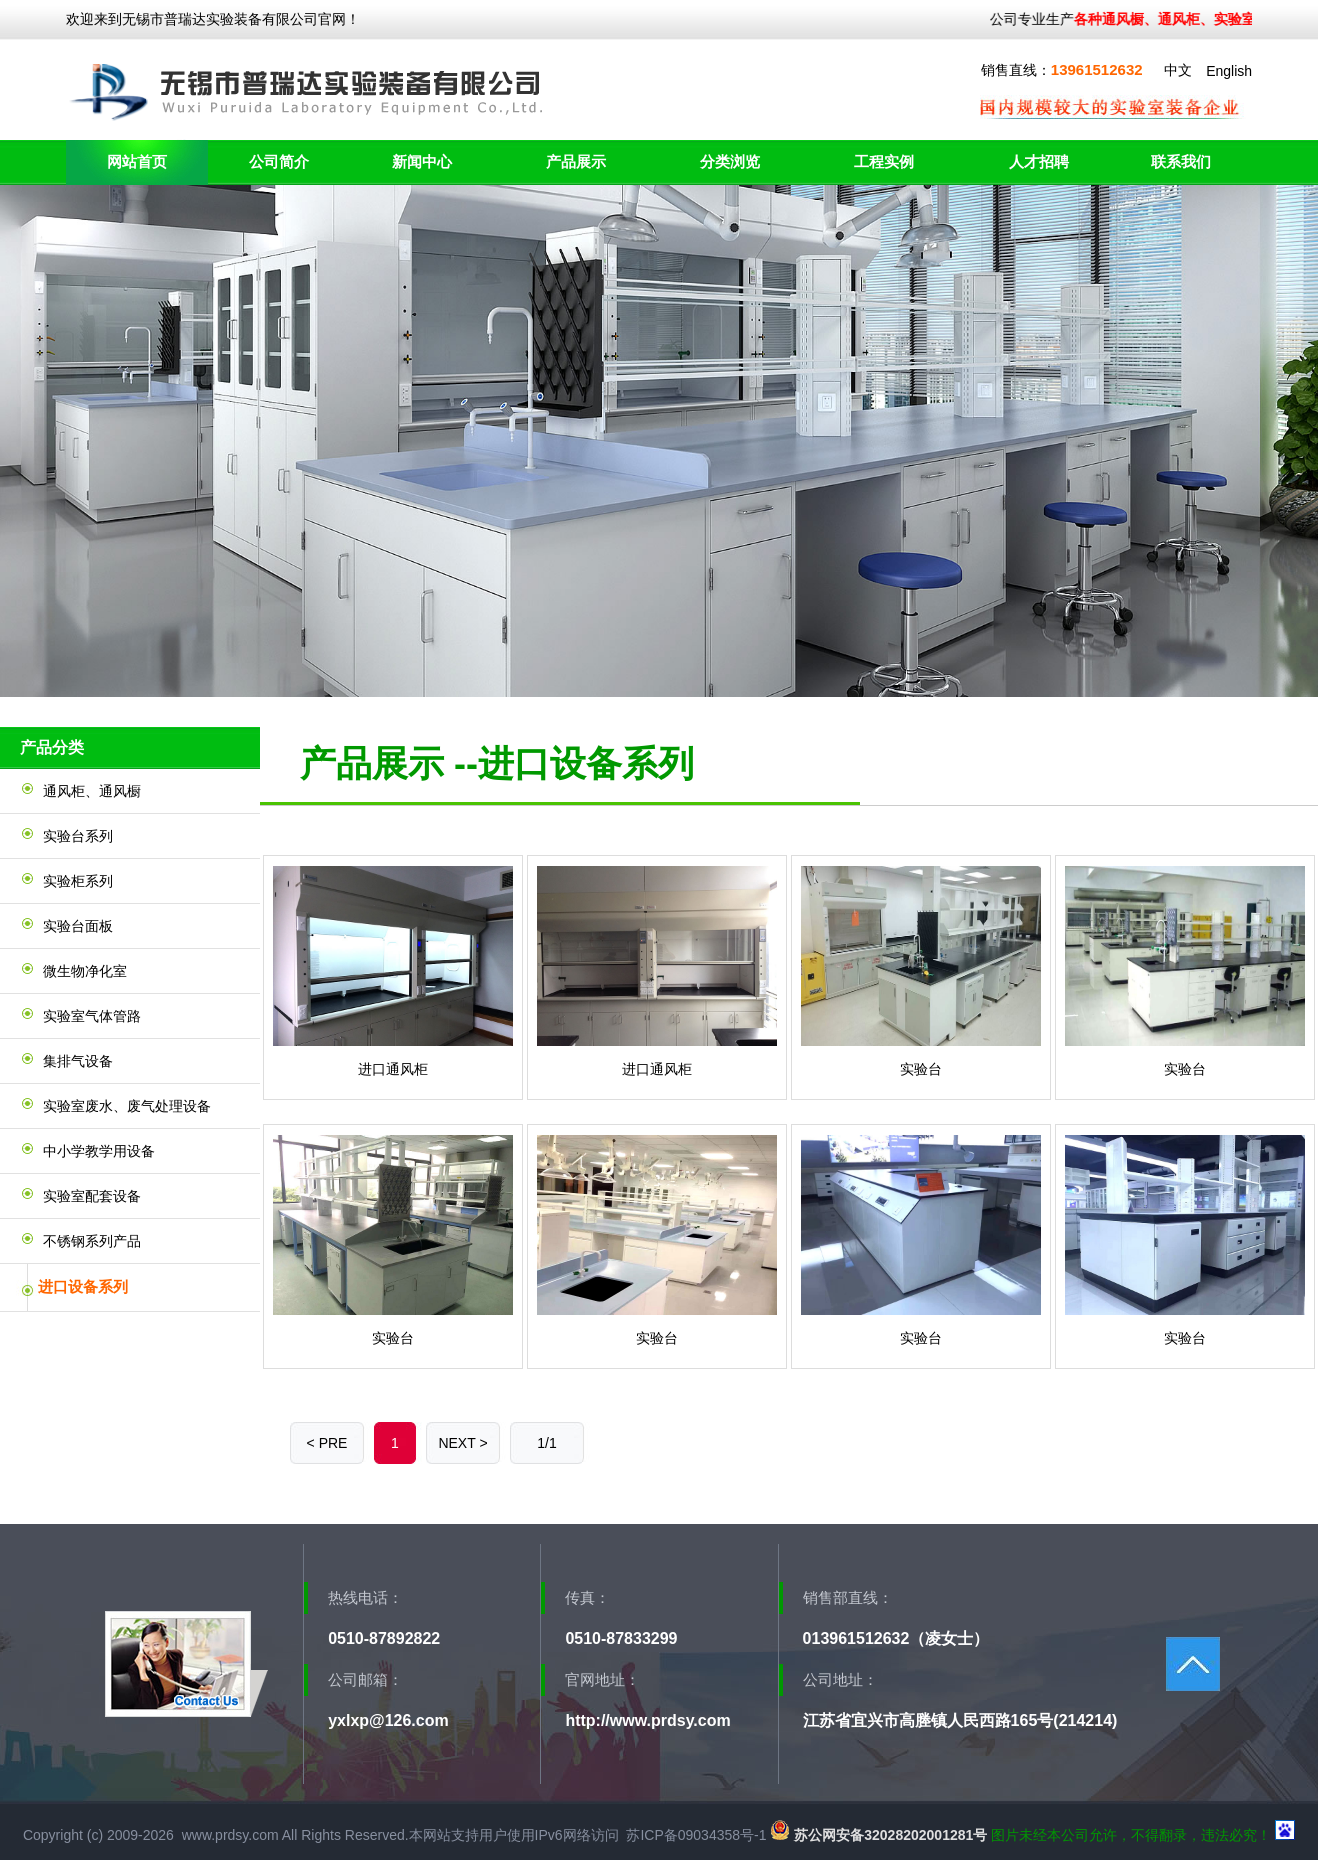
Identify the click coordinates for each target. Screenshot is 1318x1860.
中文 (1178, 70)
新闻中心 (422, 161)
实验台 (921, 1069)
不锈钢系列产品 (92, 1241)
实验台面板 (78, 926)
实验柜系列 (78, 881)
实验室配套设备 (92, 1196)
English (1229, 71)
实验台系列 (78, 836)
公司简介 (279, 161)
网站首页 (137, 161)
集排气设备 (78, 1061)
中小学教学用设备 (99, 1151)
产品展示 (576, 161)
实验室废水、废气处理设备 (127, 1106)
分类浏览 (730, 161)
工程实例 (884, 161)
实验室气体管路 (92, 1016)
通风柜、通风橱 (92, 791)
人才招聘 (1039, 161)
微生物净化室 (85, 971)
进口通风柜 (393, 1069)
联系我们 (1181, 161)
